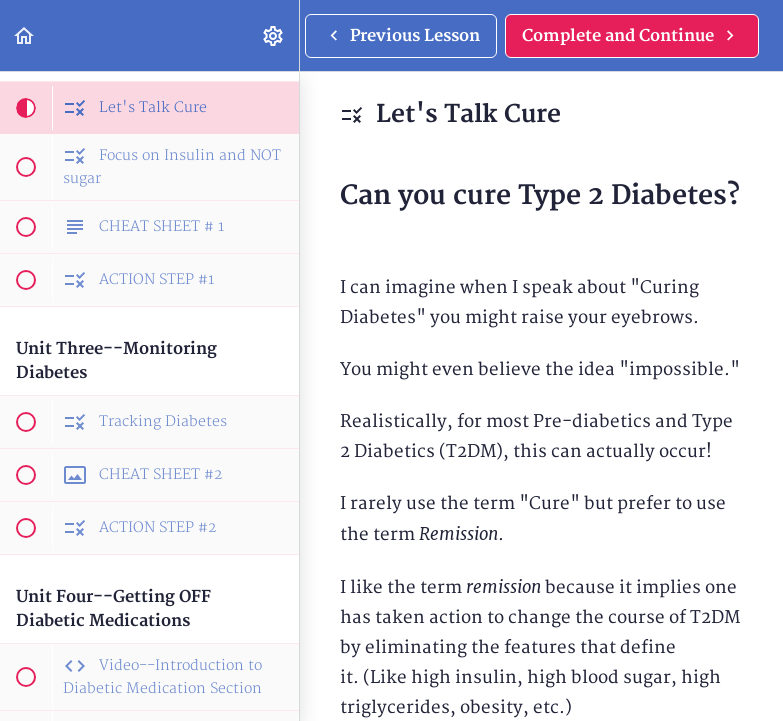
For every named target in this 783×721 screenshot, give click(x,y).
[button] (25, 35)
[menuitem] (274, 35)
